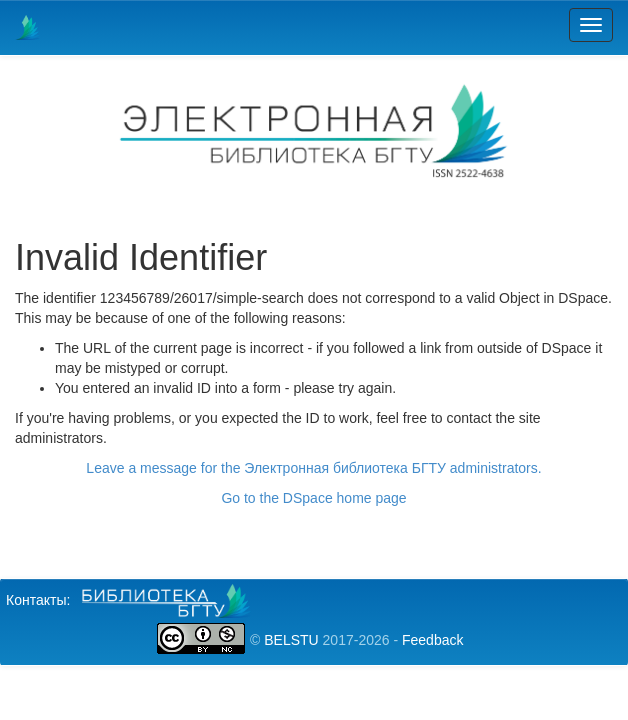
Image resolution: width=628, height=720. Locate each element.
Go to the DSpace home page (313, 498)
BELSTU (291, 640)
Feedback (432, 640)
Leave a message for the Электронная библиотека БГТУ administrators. (313, 468)
